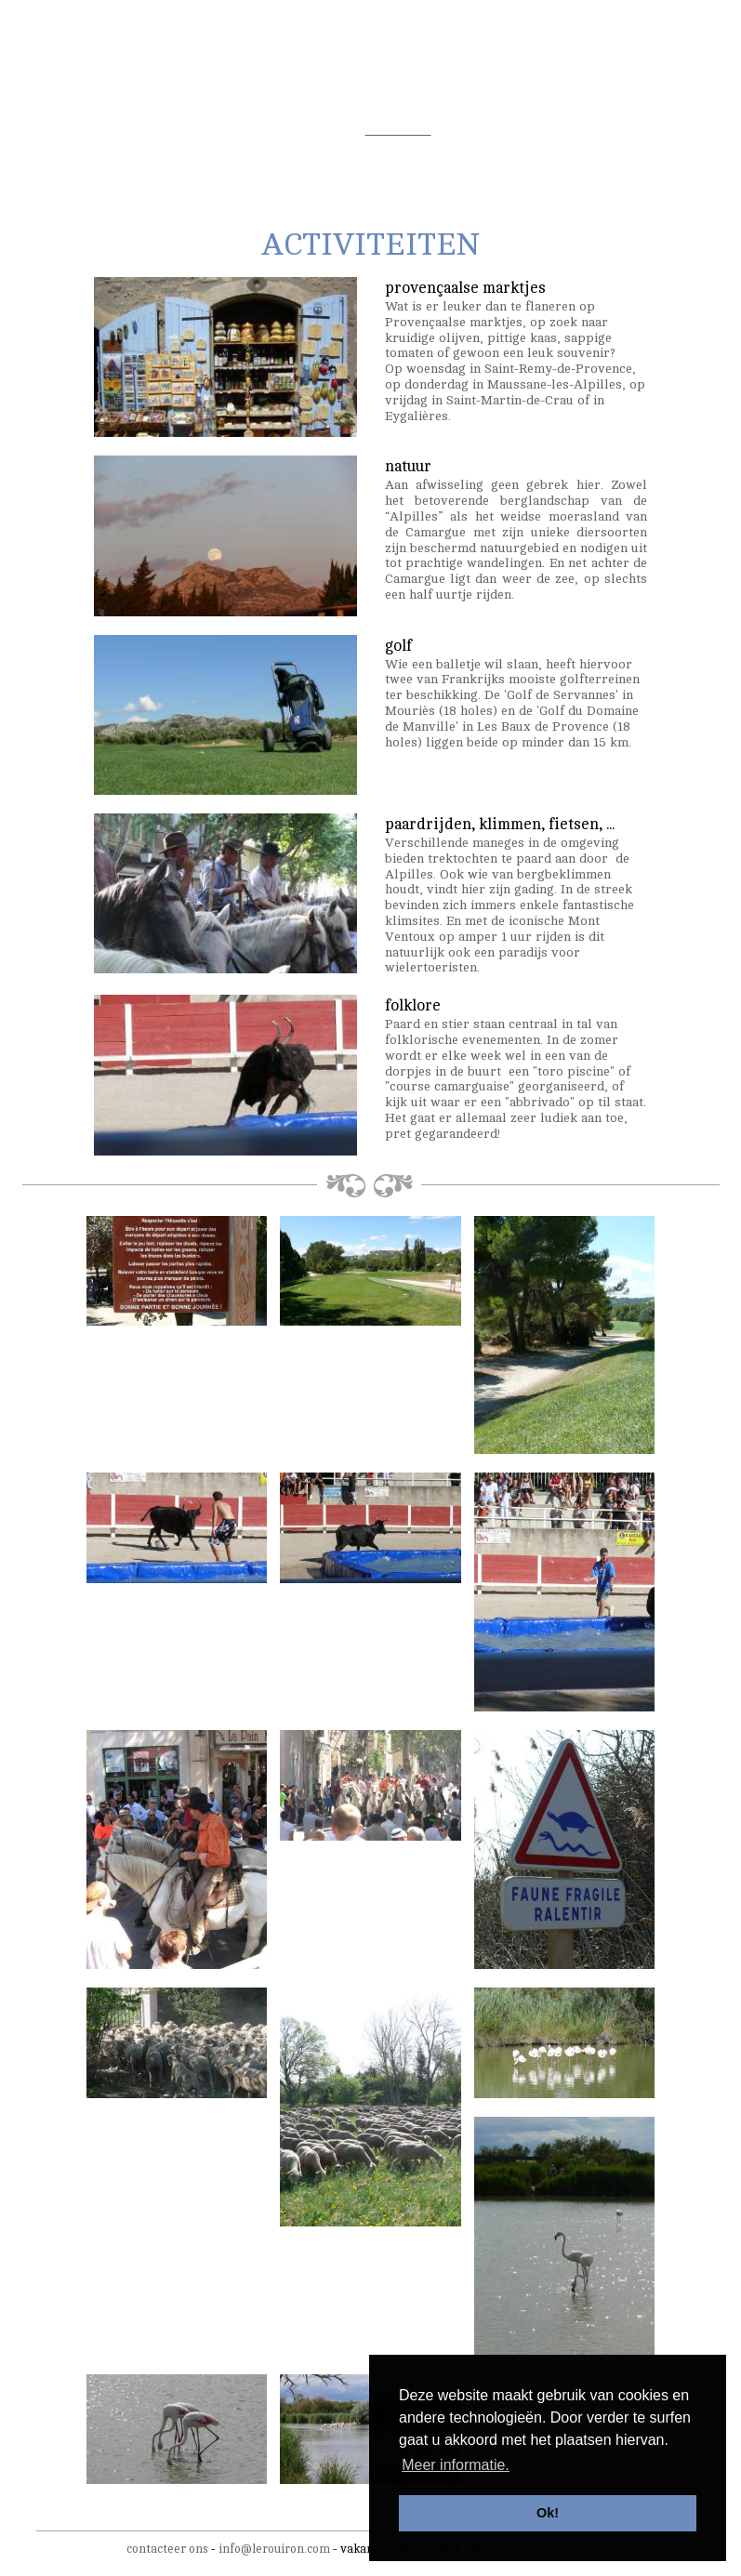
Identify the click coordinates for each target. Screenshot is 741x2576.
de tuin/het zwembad (206, 130)
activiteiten (398, 130)
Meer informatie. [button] (455, 2465)
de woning (94, 130)
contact (657, 130)
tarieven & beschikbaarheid (533, 130)
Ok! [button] (547, 2512)
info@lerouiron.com (274, 2549)
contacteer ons (167, 2549)
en (661, 25)
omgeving (316, 130)
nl (626, 25)
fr (643, 25)
